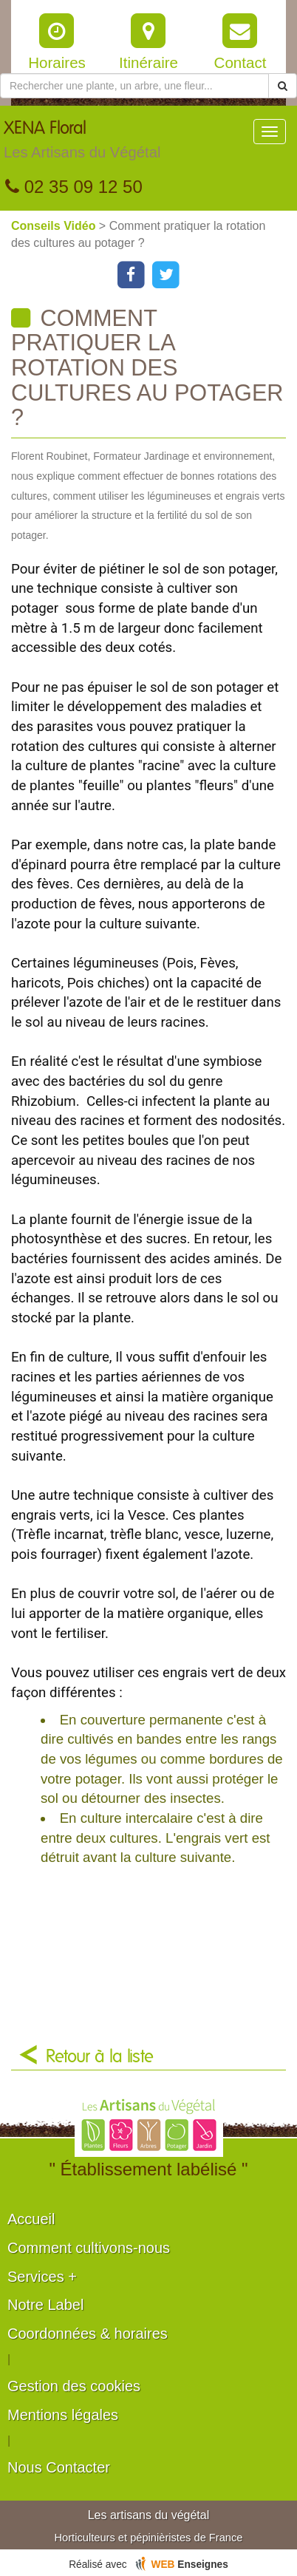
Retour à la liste (100, 2057)
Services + (42, 2277)
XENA (82, 143)
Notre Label (45, 2305)
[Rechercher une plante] (134, 85)
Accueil (31, 2219)
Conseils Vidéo (55, 226)
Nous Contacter (58, 2467)
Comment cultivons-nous (88, 2248)
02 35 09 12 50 (74, 187)
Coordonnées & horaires (87, 2333)
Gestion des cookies (73, 2386)
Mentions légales (62, 2415)
